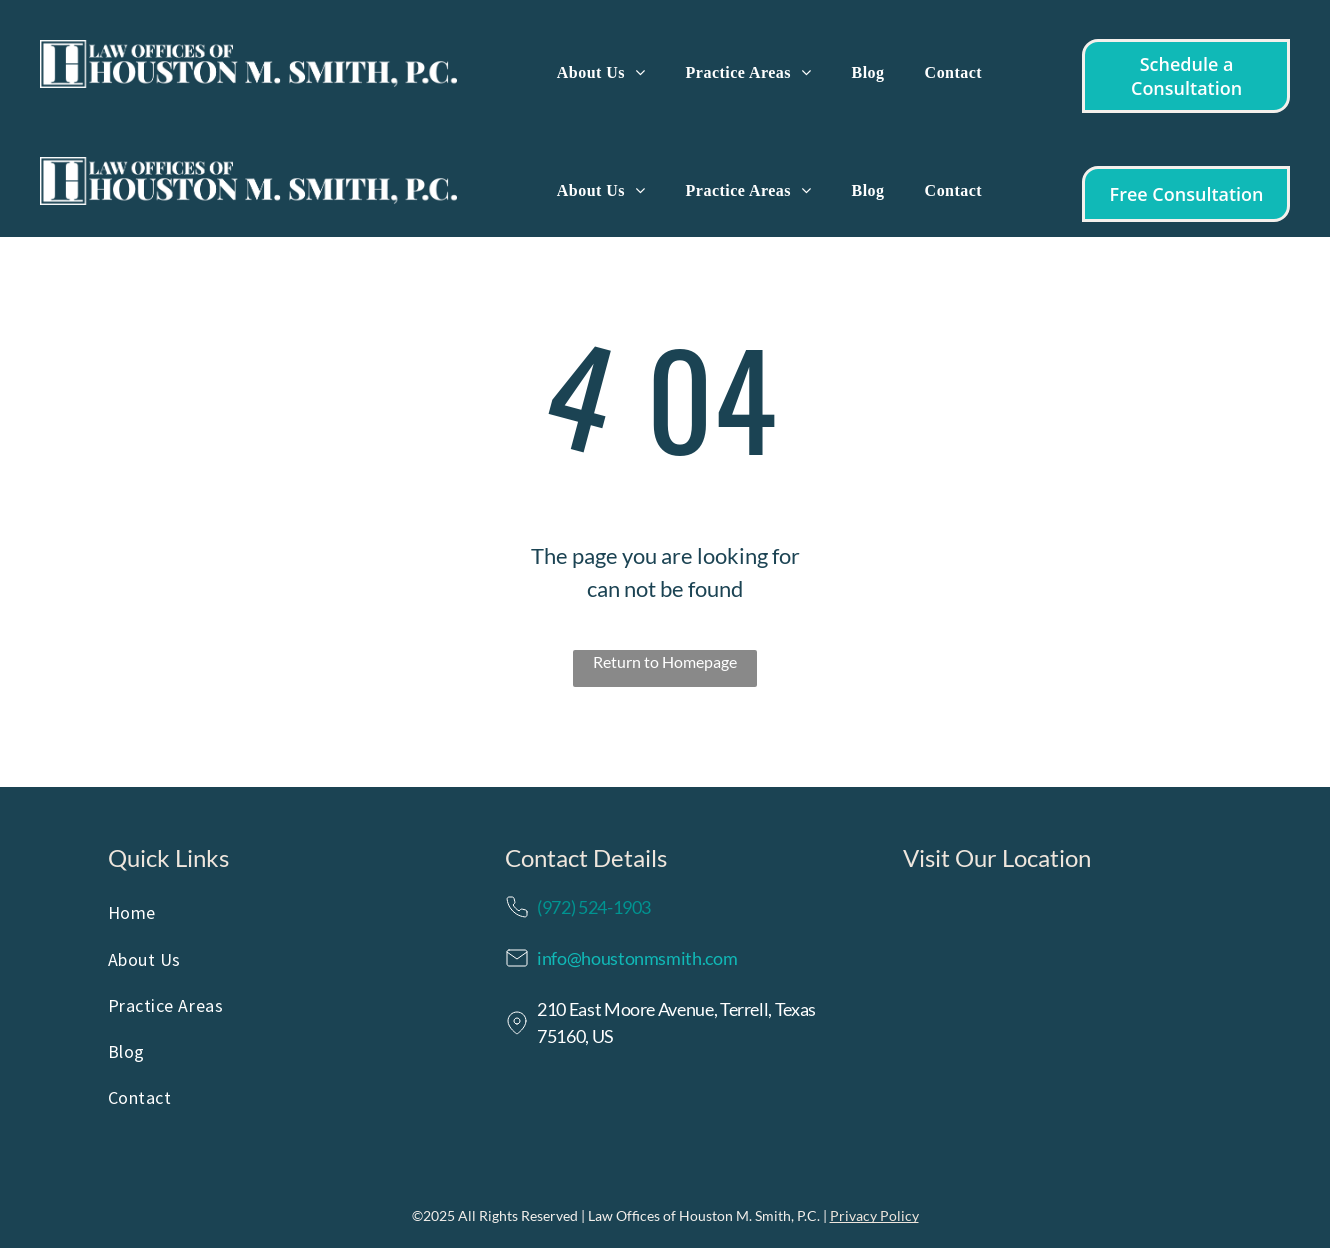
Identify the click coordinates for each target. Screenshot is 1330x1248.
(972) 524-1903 (594, 907)
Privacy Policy (874, 1215)
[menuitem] (601, 73)
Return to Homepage (665, 661)
